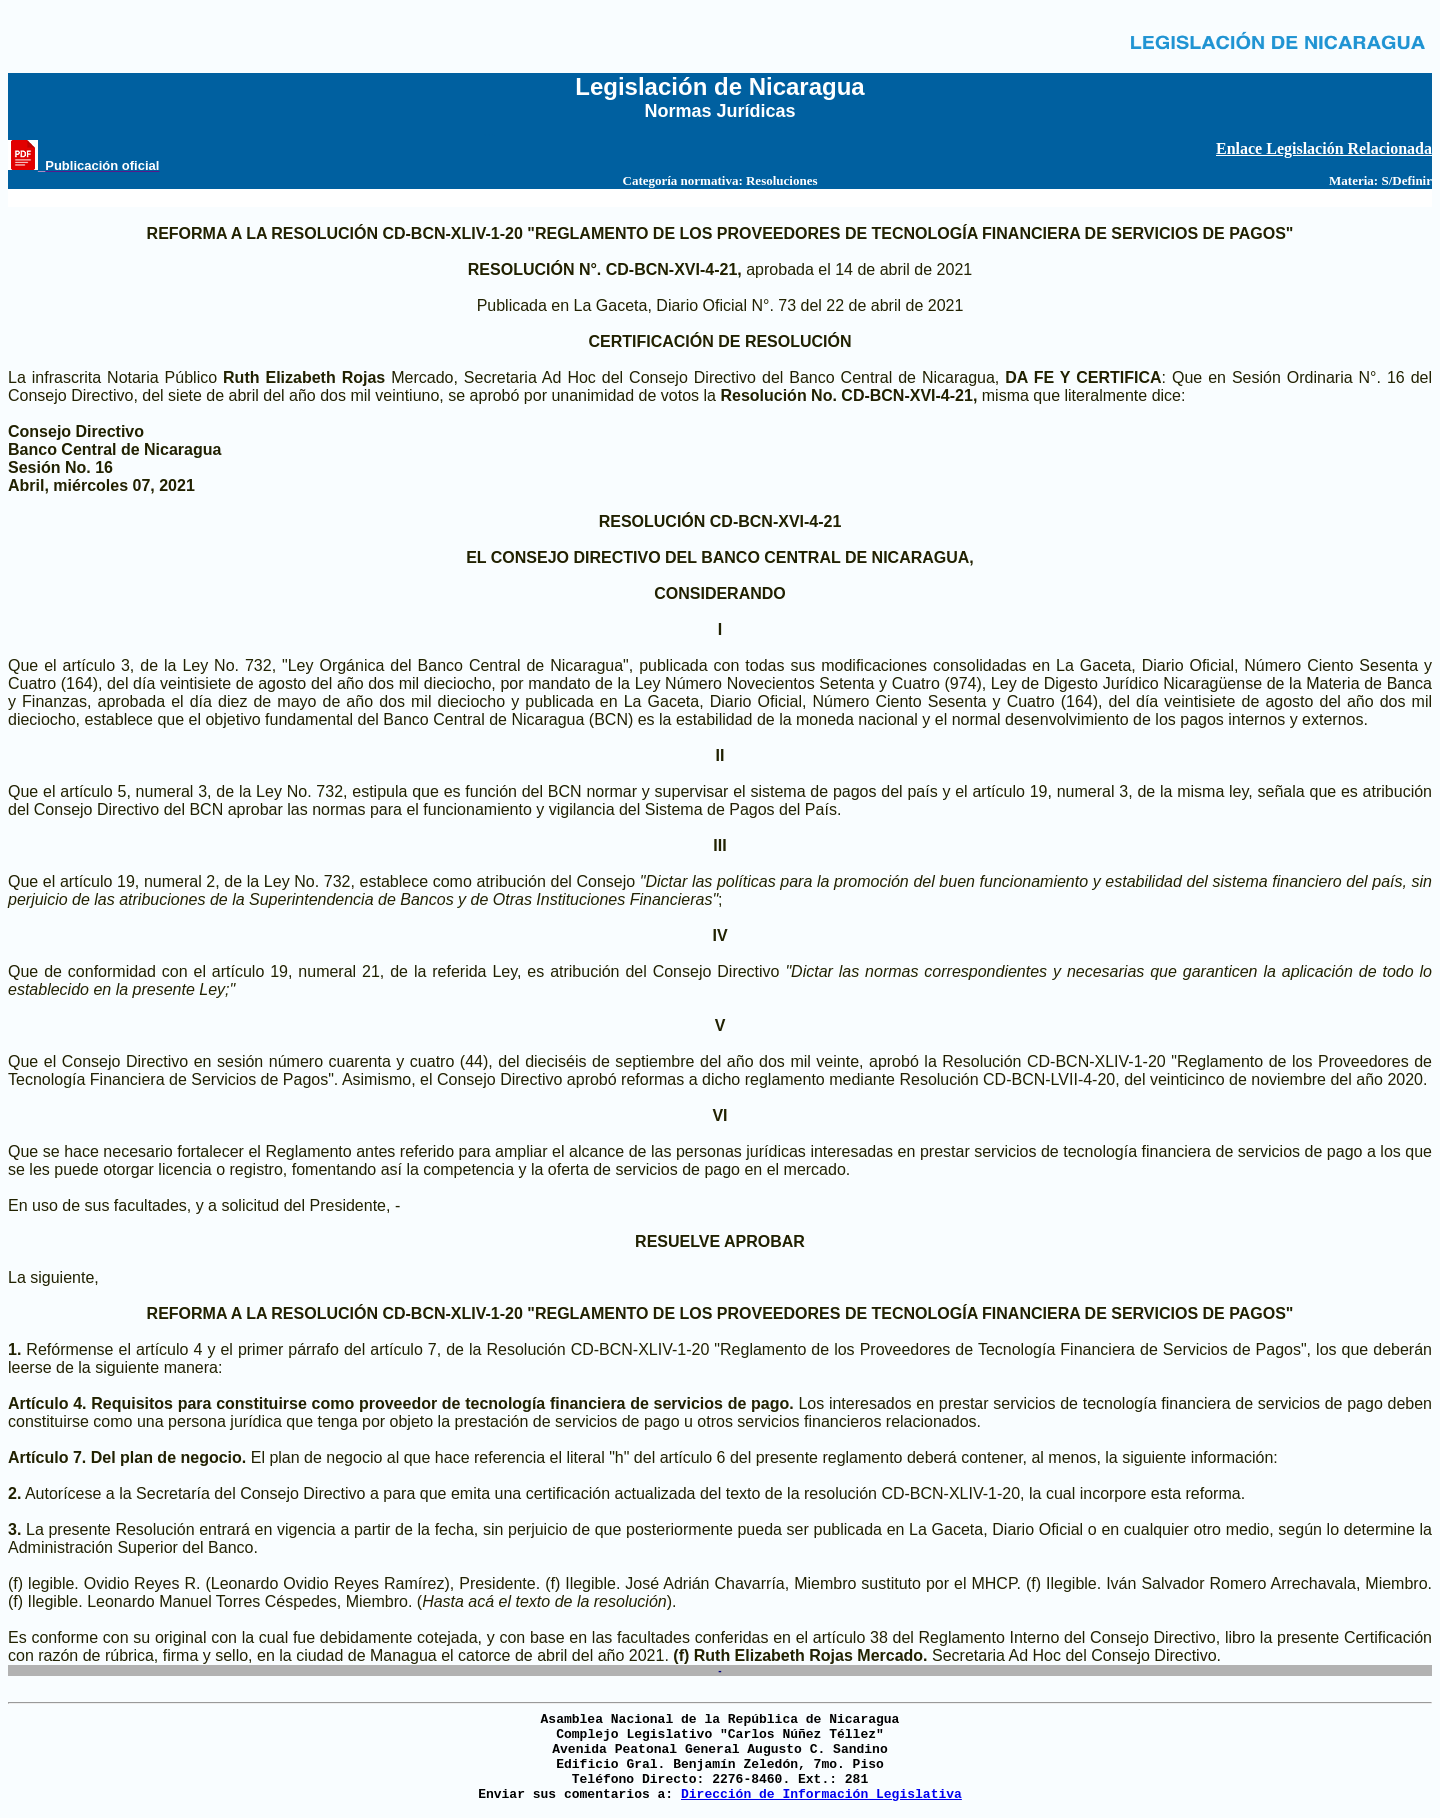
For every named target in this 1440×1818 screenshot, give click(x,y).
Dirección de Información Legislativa (821, 1794)
